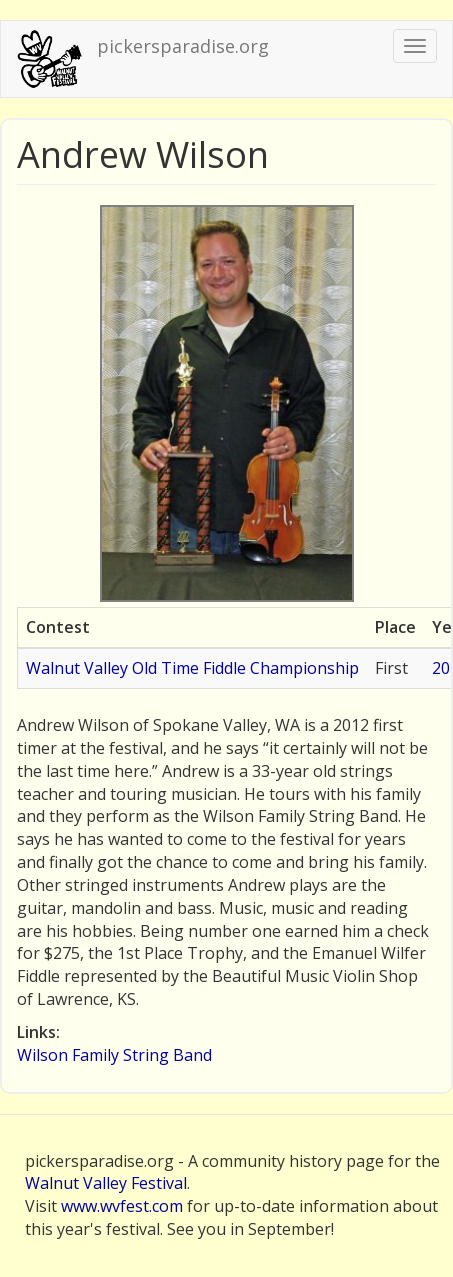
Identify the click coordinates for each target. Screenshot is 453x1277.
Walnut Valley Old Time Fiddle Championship (192, 668)
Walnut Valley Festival (106, 1183)
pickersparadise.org (183, 46)
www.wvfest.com (122, 1206)
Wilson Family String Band (114, 1055)
